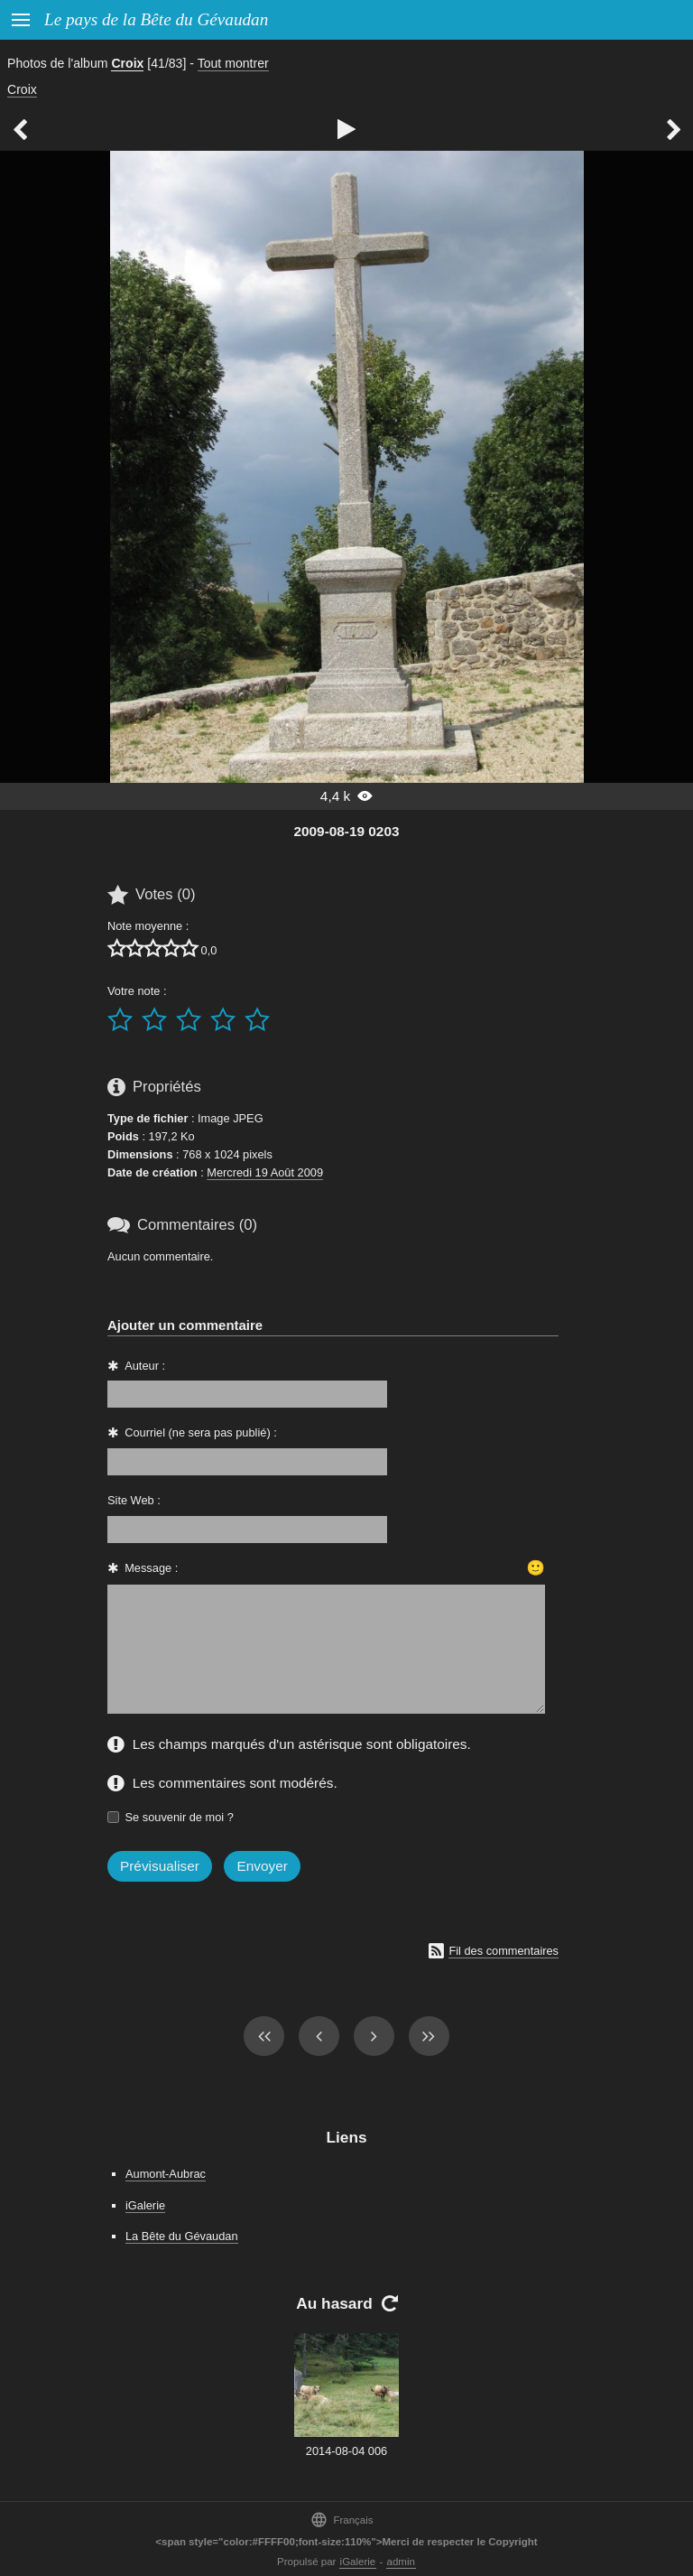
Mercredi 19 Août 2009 (265, 1172)
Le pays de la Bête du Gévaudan (156, 19)
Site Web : (134, 1500)
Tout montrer (233, 63)
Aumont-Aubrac (165, 2174)
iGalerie (145, 2205)
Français (341, 2519)
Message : (151, 1568)
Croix (127, 63)
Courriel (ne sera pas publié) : (201, 1432)
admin (401, 2561)
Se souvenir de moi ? (179, 1817)
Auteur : (145, 1365)
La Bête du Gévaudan (181, 2236)
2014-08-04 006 (346, 2451)
